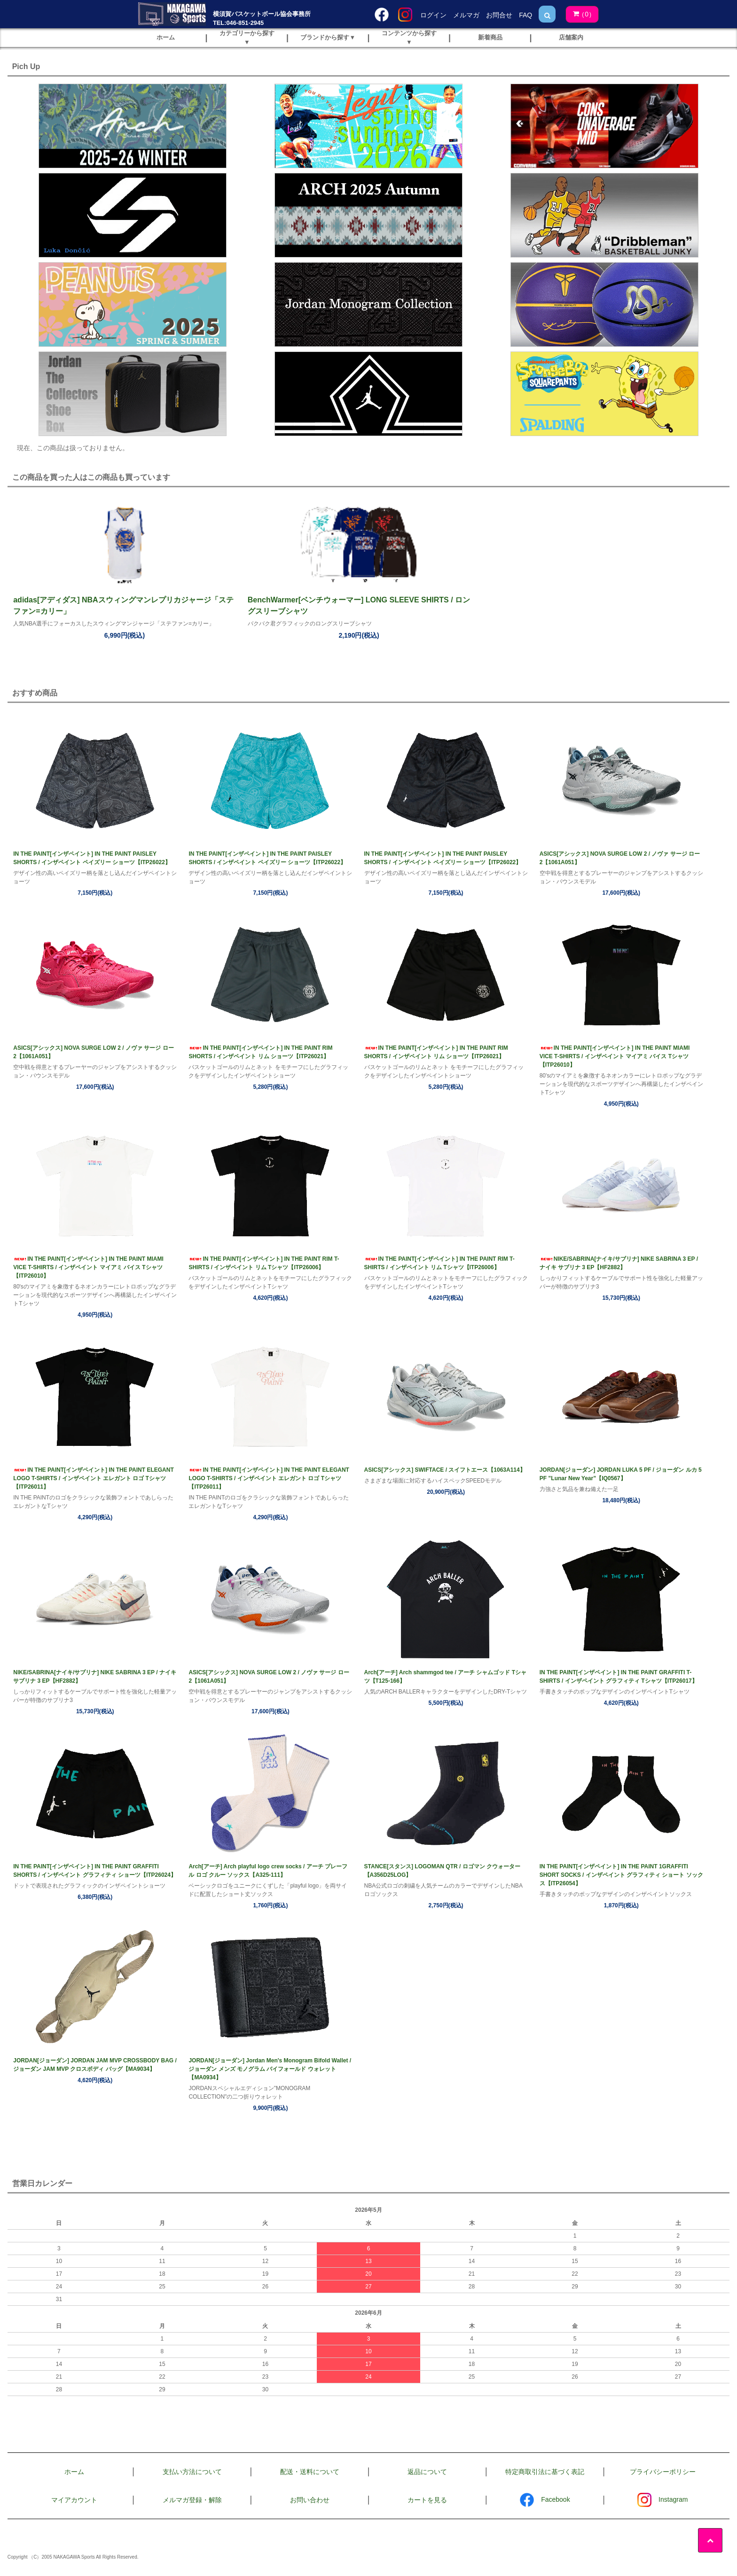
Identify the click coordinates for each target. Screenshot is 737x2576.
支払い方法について (192, 2471)
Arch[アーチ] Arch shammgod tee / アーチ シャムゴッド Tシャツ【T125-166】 (445, 1676)
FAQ (525, 15)
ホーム (74, 2471)
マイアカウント (74, 2500)
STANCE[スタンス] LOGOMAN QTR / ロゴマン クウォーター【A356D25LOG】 (442, 1870)
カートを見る (427, 2500)
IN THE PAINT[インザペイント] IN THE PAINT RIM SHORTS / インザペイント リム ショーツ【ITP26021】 (260, 1052)
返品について (427, 2471)
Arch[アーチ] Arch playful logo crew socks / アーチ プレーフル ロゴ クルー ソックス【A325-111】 (267, 1870)
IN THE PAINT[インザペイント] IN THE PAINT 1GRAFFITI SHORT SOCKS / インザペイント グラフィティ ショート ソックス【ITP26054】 (621, 1875)
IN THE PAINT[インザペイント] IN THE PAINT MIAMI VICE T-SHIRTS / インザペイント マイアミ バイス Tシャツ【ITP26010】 (615, 1056)
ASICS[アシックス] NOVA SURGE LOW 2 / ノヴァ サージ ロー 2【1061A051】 (620, 858)
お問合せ (499, 15)
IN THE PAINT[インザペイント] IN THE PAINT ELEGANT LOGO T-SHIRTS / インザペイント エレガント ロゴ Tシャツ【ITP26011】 (93, 1478)
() (580, 14)
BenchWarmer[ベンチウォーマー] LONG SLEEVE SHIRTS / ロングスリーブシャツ (359, 605)
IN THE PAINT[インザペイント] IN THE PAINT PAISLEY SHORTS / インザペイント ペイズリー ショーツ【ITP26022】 (92, 858)
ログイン (433, 15)
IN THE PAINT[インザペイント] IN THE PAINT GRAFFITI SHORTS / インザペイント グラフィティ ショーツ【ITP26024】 (94, 1870)
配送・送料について (309, 2471)
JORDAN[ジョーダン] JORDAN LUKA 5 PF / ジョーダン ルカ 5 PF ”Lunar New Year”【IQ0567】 (621, 1474)
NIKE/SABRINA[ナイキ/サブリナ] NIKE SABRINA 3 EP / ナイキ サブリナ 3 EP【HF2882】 (619, 1263)
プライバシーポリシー (663, 2471)
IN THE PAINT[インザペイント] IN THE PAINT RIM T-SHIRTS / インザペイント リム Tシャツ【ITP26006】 (263, 1263)
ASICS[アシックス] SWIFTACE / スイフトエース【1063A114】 (444, 1470)
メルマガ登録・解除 (192, 2500)
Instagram (662, 2499)
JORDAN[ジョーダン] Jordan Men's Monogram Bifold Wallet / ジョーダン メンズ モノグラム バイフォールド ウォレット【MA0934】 (269, 2069)
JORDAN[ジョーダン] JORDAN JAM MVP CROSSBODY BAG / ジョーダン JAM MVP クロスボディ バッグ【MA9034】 (95, 2064)
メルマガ (466, 15)
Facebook (545, 2499)
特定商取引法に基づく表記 (544, 2471)
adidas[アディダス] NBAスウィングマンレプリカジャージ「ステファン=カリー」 (123, 605)
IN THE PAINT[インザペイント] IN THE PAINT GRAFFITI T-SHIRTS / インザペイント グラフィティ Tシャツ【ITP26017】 (619, 1676)
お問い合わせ (309, 2500)
